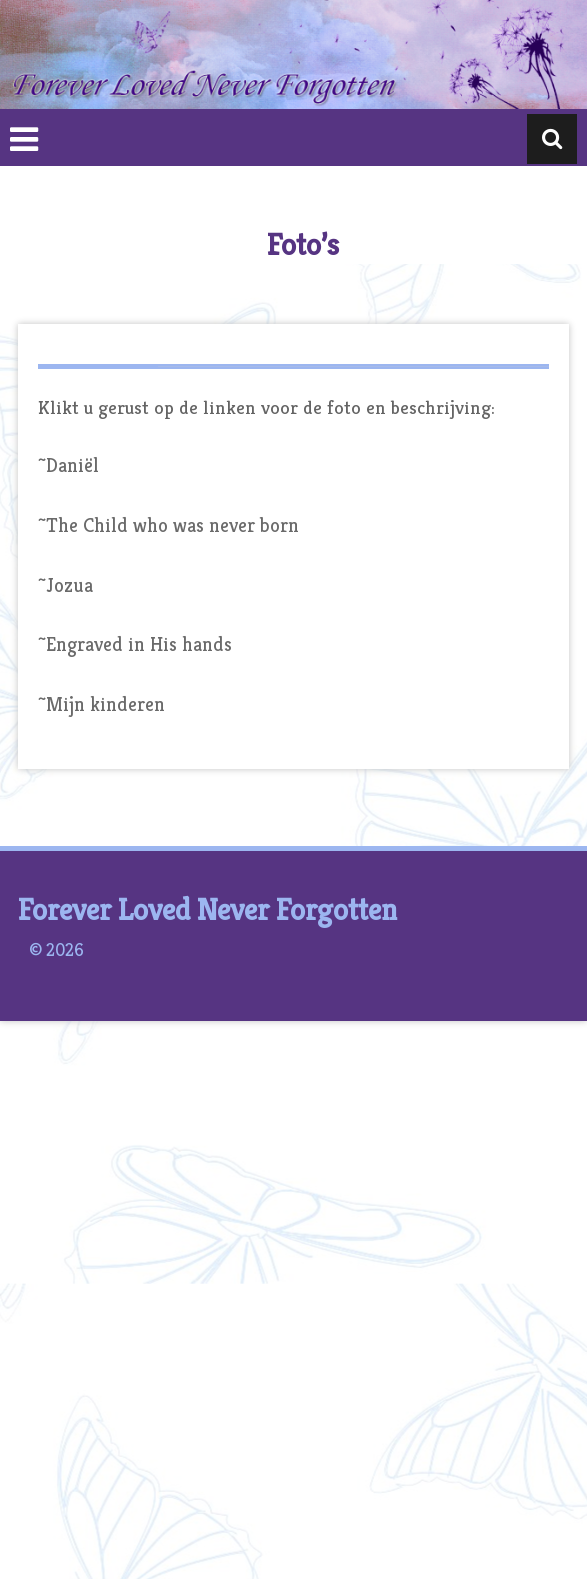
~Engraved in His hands (135, 644)
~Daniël (68, 465)
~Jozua (65, 585)
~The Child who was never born (168, 525)
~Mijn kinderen (101, 704)
